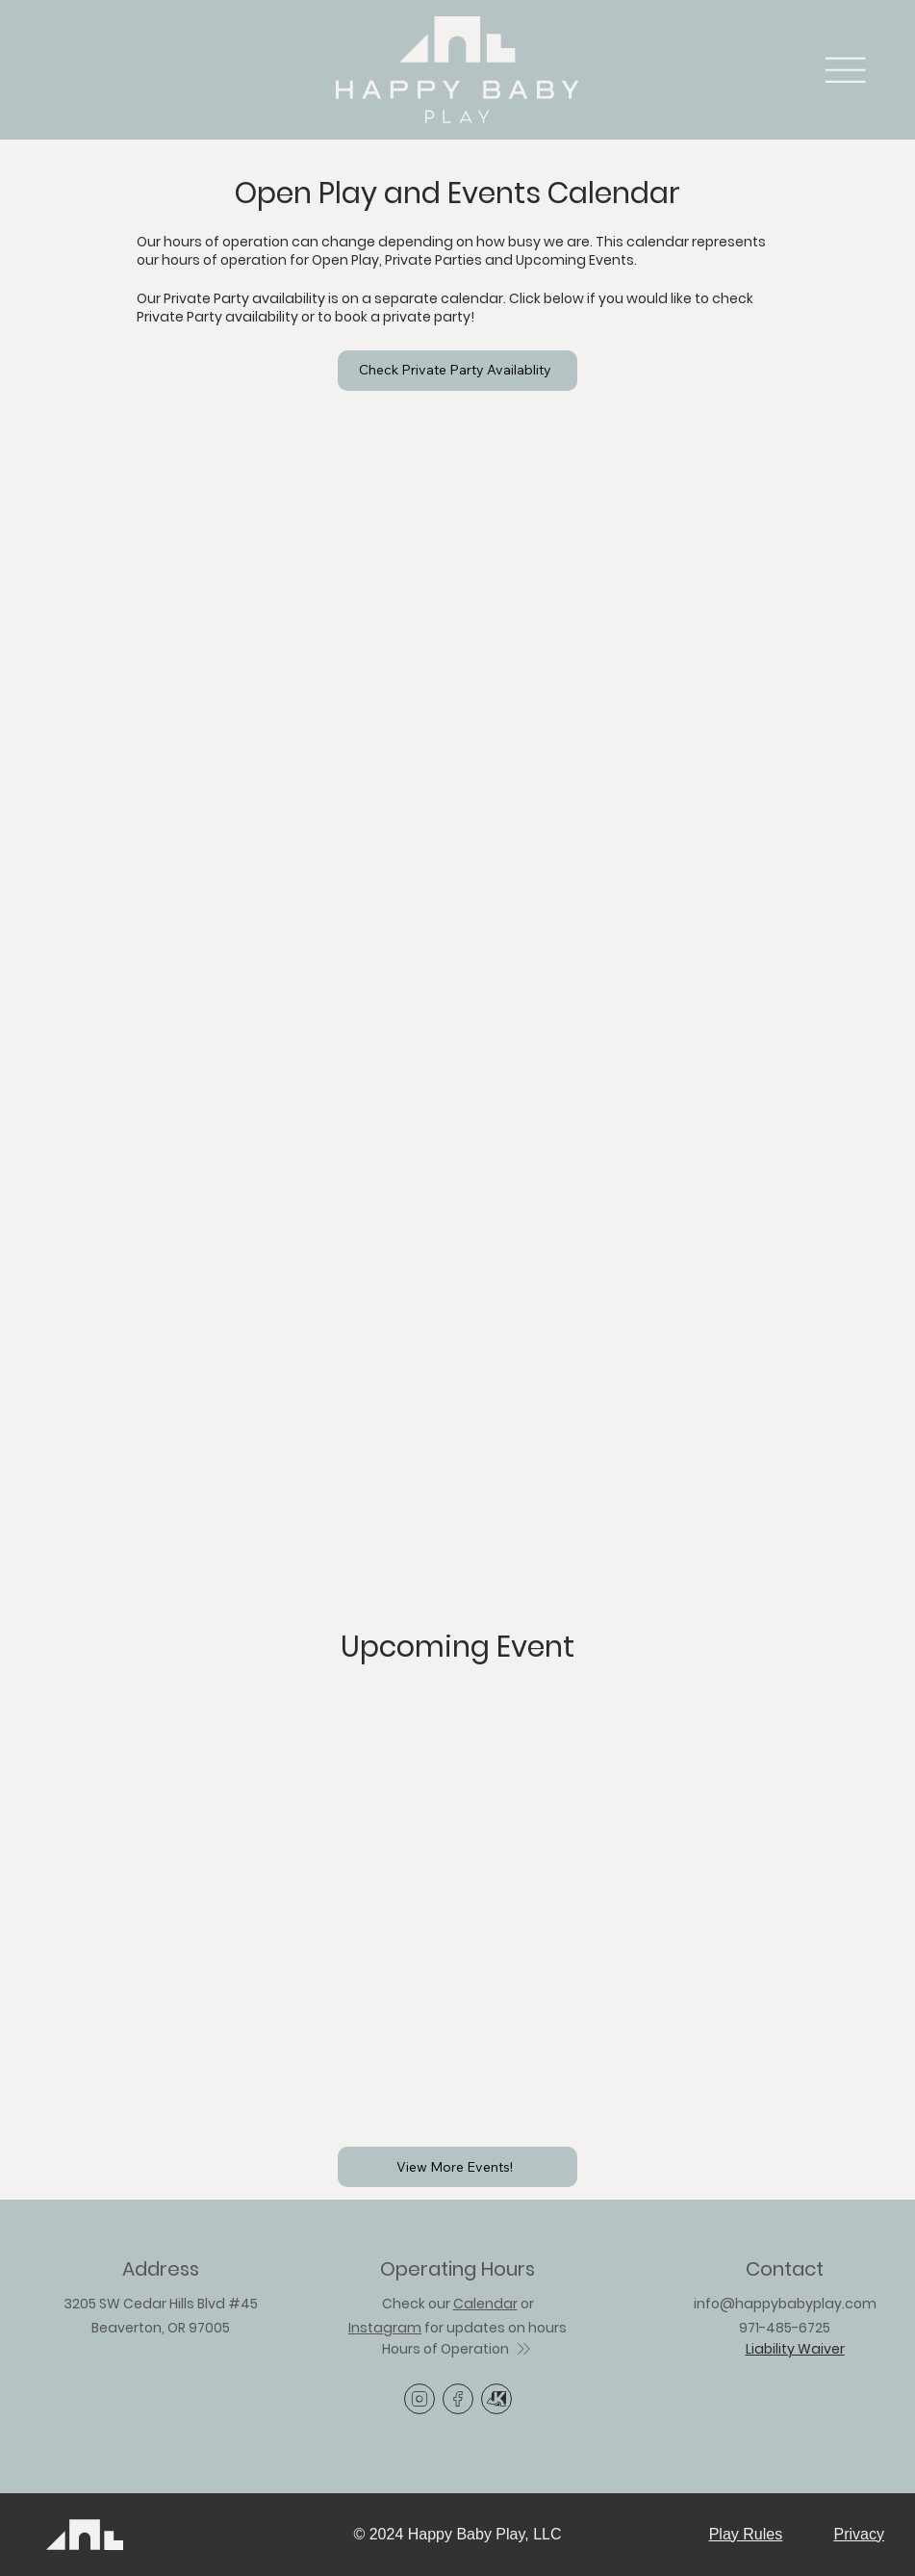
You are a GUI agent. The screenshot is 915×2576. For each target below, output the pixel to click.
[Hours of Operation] (457, 2349)
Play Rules (745, 2534)
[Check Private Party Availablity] (457, 370)
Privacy (859, 2534)
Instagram (384, 2327)
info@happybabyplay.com (785, 2303)
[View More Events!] (457, 2167)
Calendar (485, 2303)
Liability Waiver (795, 2348)
